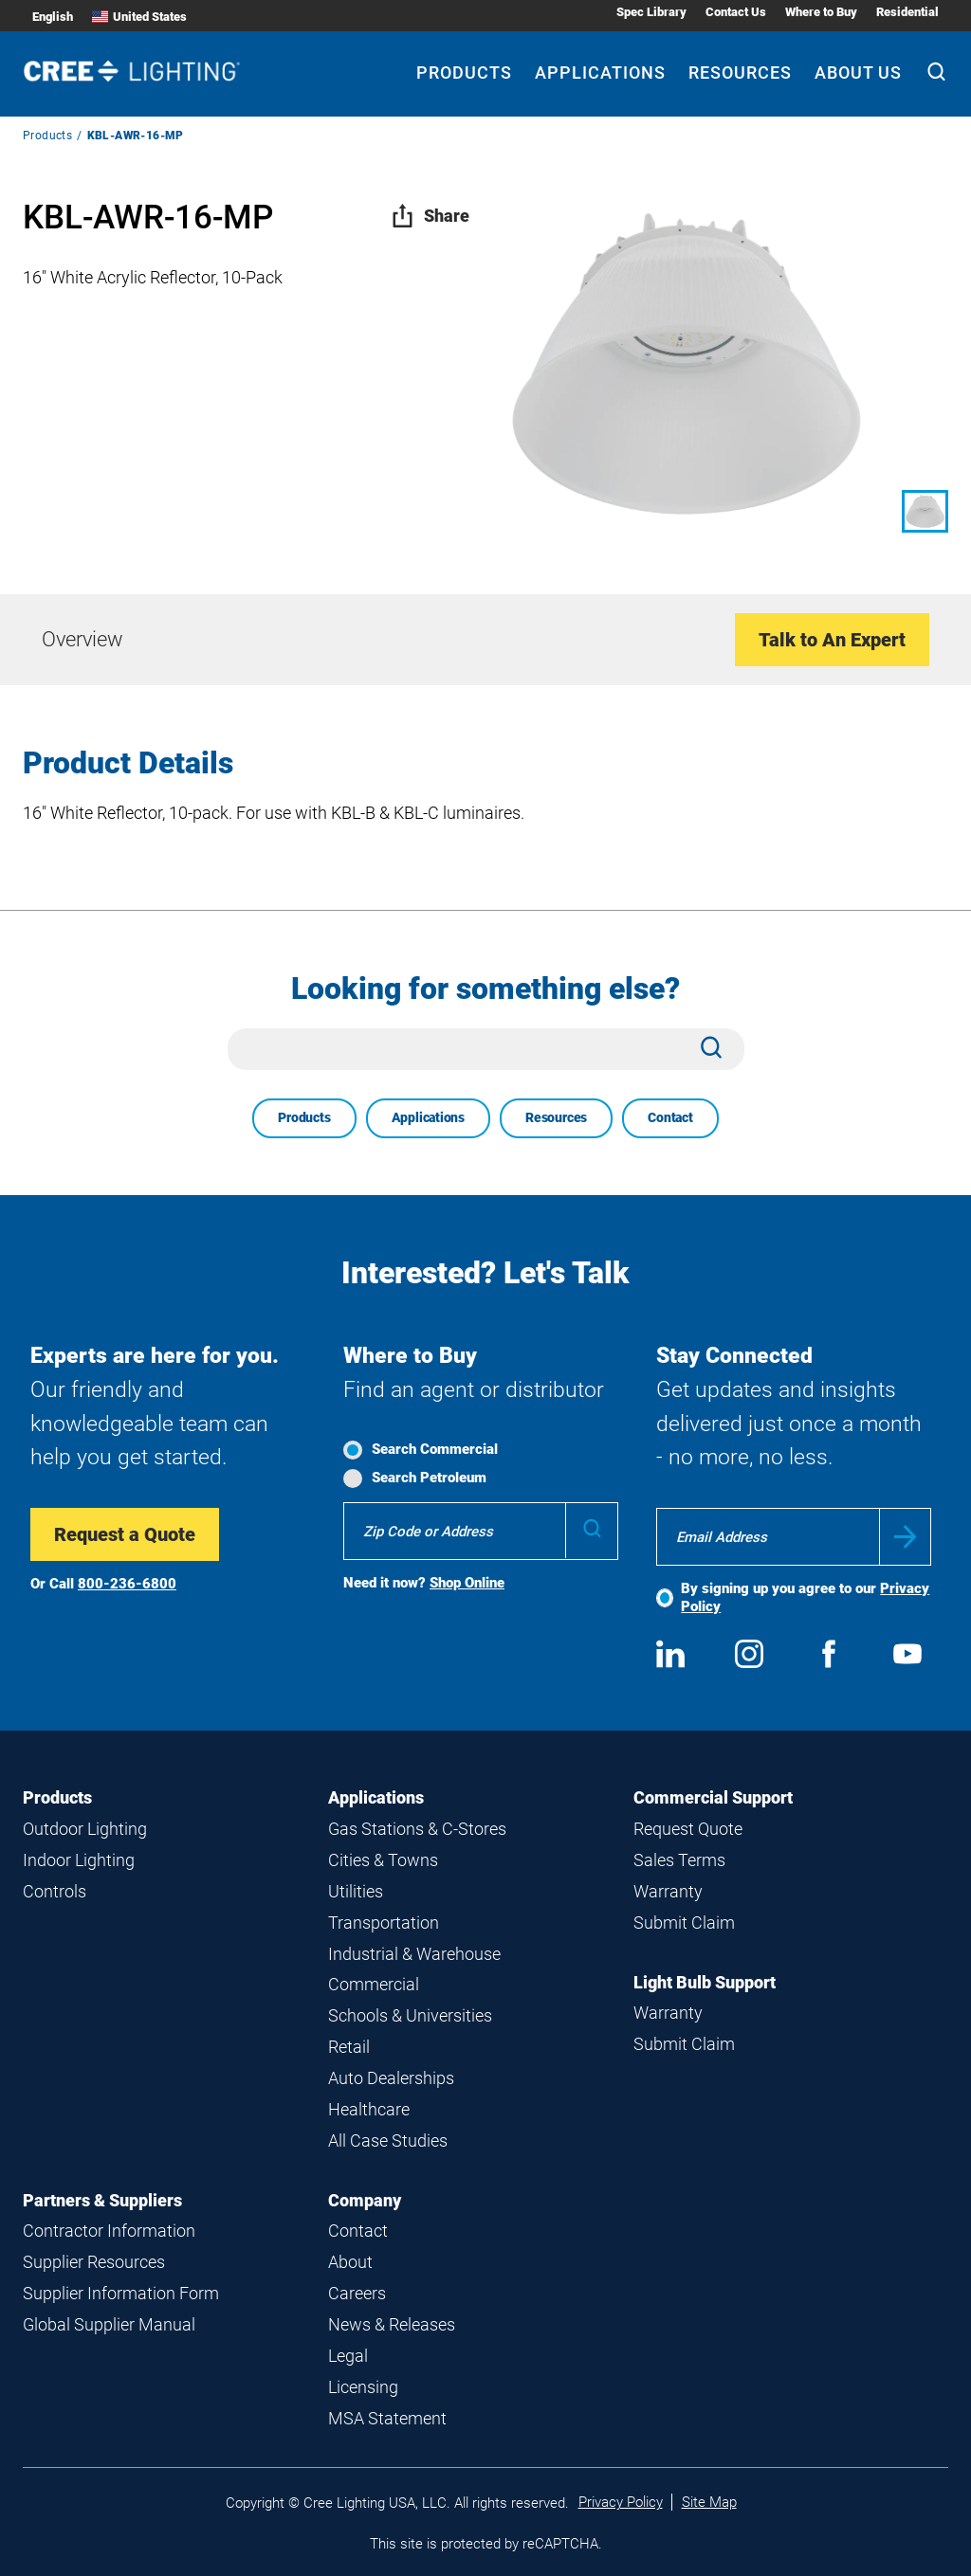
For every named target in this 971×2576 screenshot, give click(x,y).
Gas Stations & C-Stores (417, 1829)
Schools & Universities (410, 2015)
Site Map (709, 2502)
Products (47, 135)
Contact (670, 1117)
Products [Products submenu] (464, 72)
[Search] (936, 74)
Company (364, 2200)
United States (139, 16)
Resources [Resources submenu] (740, 72)
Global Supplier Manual (109, 2324)
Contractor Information (109, 2230)
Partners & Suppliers (102, 2200)
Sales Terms (679, 1860)
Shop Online (467, 1582)
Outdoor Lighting (85, 1829)
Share (430, 215)
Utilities (355, 1891)
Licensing (363, 2387)
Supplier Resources (94, 2262)
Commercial (373, 1984)
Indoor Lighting (79, 1860)
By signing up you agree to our (805, 1597)
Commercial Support (713, 1797)
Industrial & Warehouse (414, 1954)
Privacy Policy (620, 2502)
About (350, 2262)
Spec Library (651, 12)
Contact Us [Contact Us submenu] (735, 12)
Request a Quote (124, 1534)
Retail (349, 2047)
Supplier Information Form (121, 2293)
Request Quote (687, 1829)
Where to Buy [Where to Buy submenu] (821, 12)
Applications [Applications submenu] (600, 72)
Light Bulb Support (704, 1982)
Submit (905, 1537)
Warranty (668, 1891)
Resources (556, 1117)
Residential (907, 12)
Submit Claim (684, 1922)
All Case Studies (388, 2140)
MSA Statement (387, 2418)
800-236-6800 (127, 1583)
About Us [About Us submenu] (858, 72)
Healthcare (369, 2109)
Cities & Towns (383, 1860)
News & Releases (391, 2324)
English (52, 16)
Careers (357, 2293)
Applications (428, 1117)
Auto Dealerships (391, 2078)
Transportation (383, 1922)
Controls (54, 1891)
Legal (348, 2356)
